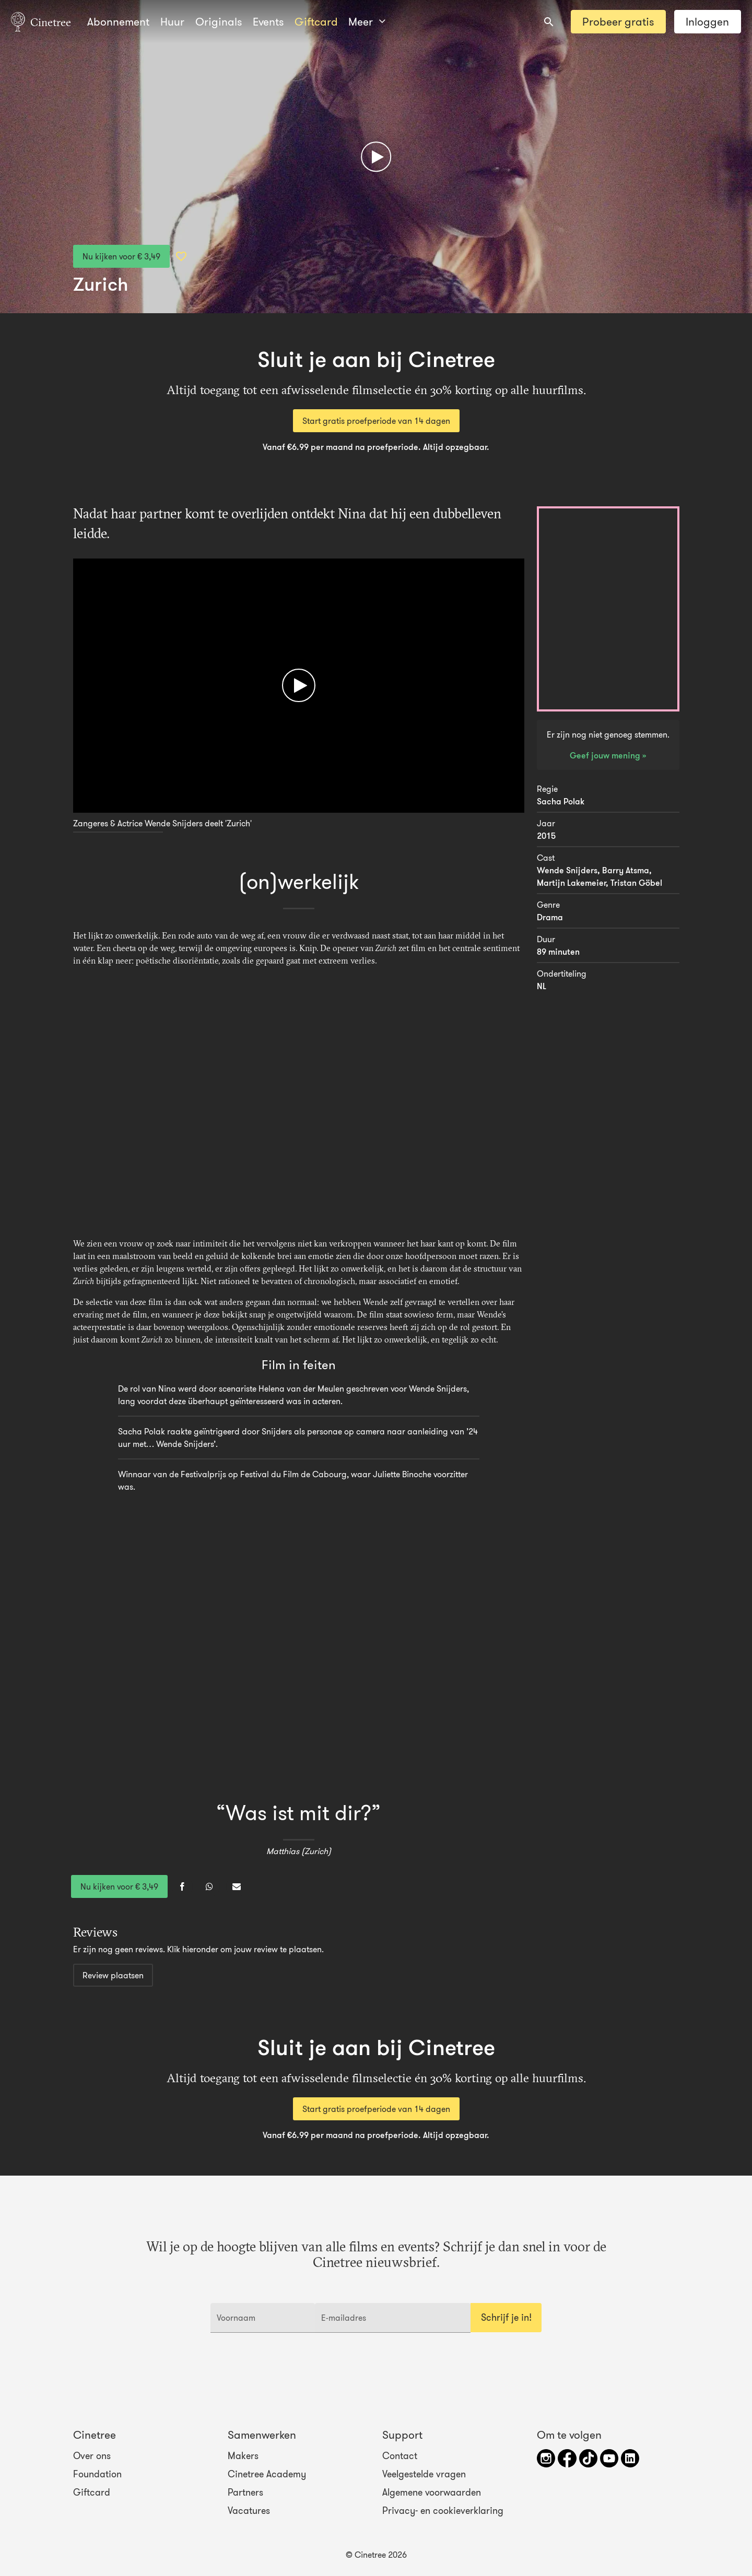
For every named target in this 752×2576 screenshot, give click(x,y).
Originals (218, 21)
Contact (399, 2456)
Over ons (92, 2456)
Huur (172, 21)
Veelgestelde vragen (424, 2474)
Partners (245, 2492)
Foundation (97, 2474)
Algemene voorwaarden (431, 2492)
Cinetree (41, 21)
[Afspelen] (376, 156)
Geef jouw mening (606, 755)
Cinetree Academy (267, 2474)
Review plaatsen (113, 1975)
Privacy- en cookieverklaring (442, 2510)
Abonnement (118, 21)
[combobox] (548, 21)
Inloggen (707, 21)
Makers (243, 2456)
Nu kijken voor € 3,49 (121, 256)
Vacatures (249, 2510)
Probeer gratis (618, 21)
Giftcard (316, 21)
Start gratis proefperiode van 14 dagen (376, 421)
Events (268, 21)
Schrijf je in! (506, 2317)
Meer (366, 21)
